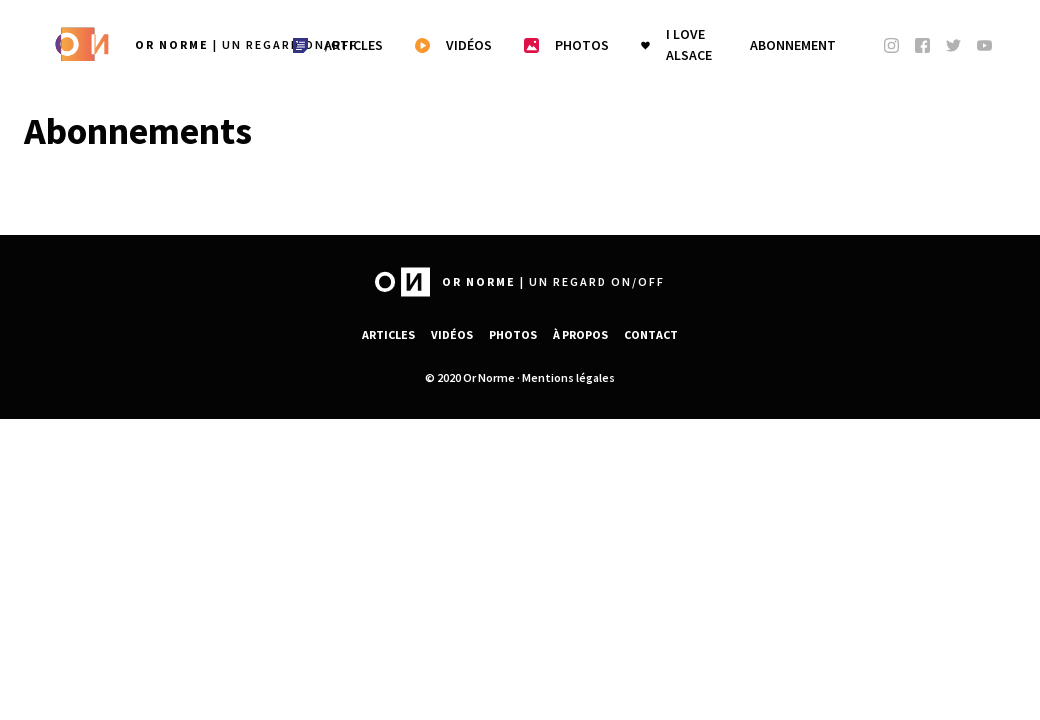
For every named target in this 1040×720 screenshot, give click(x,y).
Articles (388, 334)
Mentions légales (568, 377)
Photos (513, 334)
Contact (651, 334)
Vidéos (452, 334)
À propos (580, 334)
